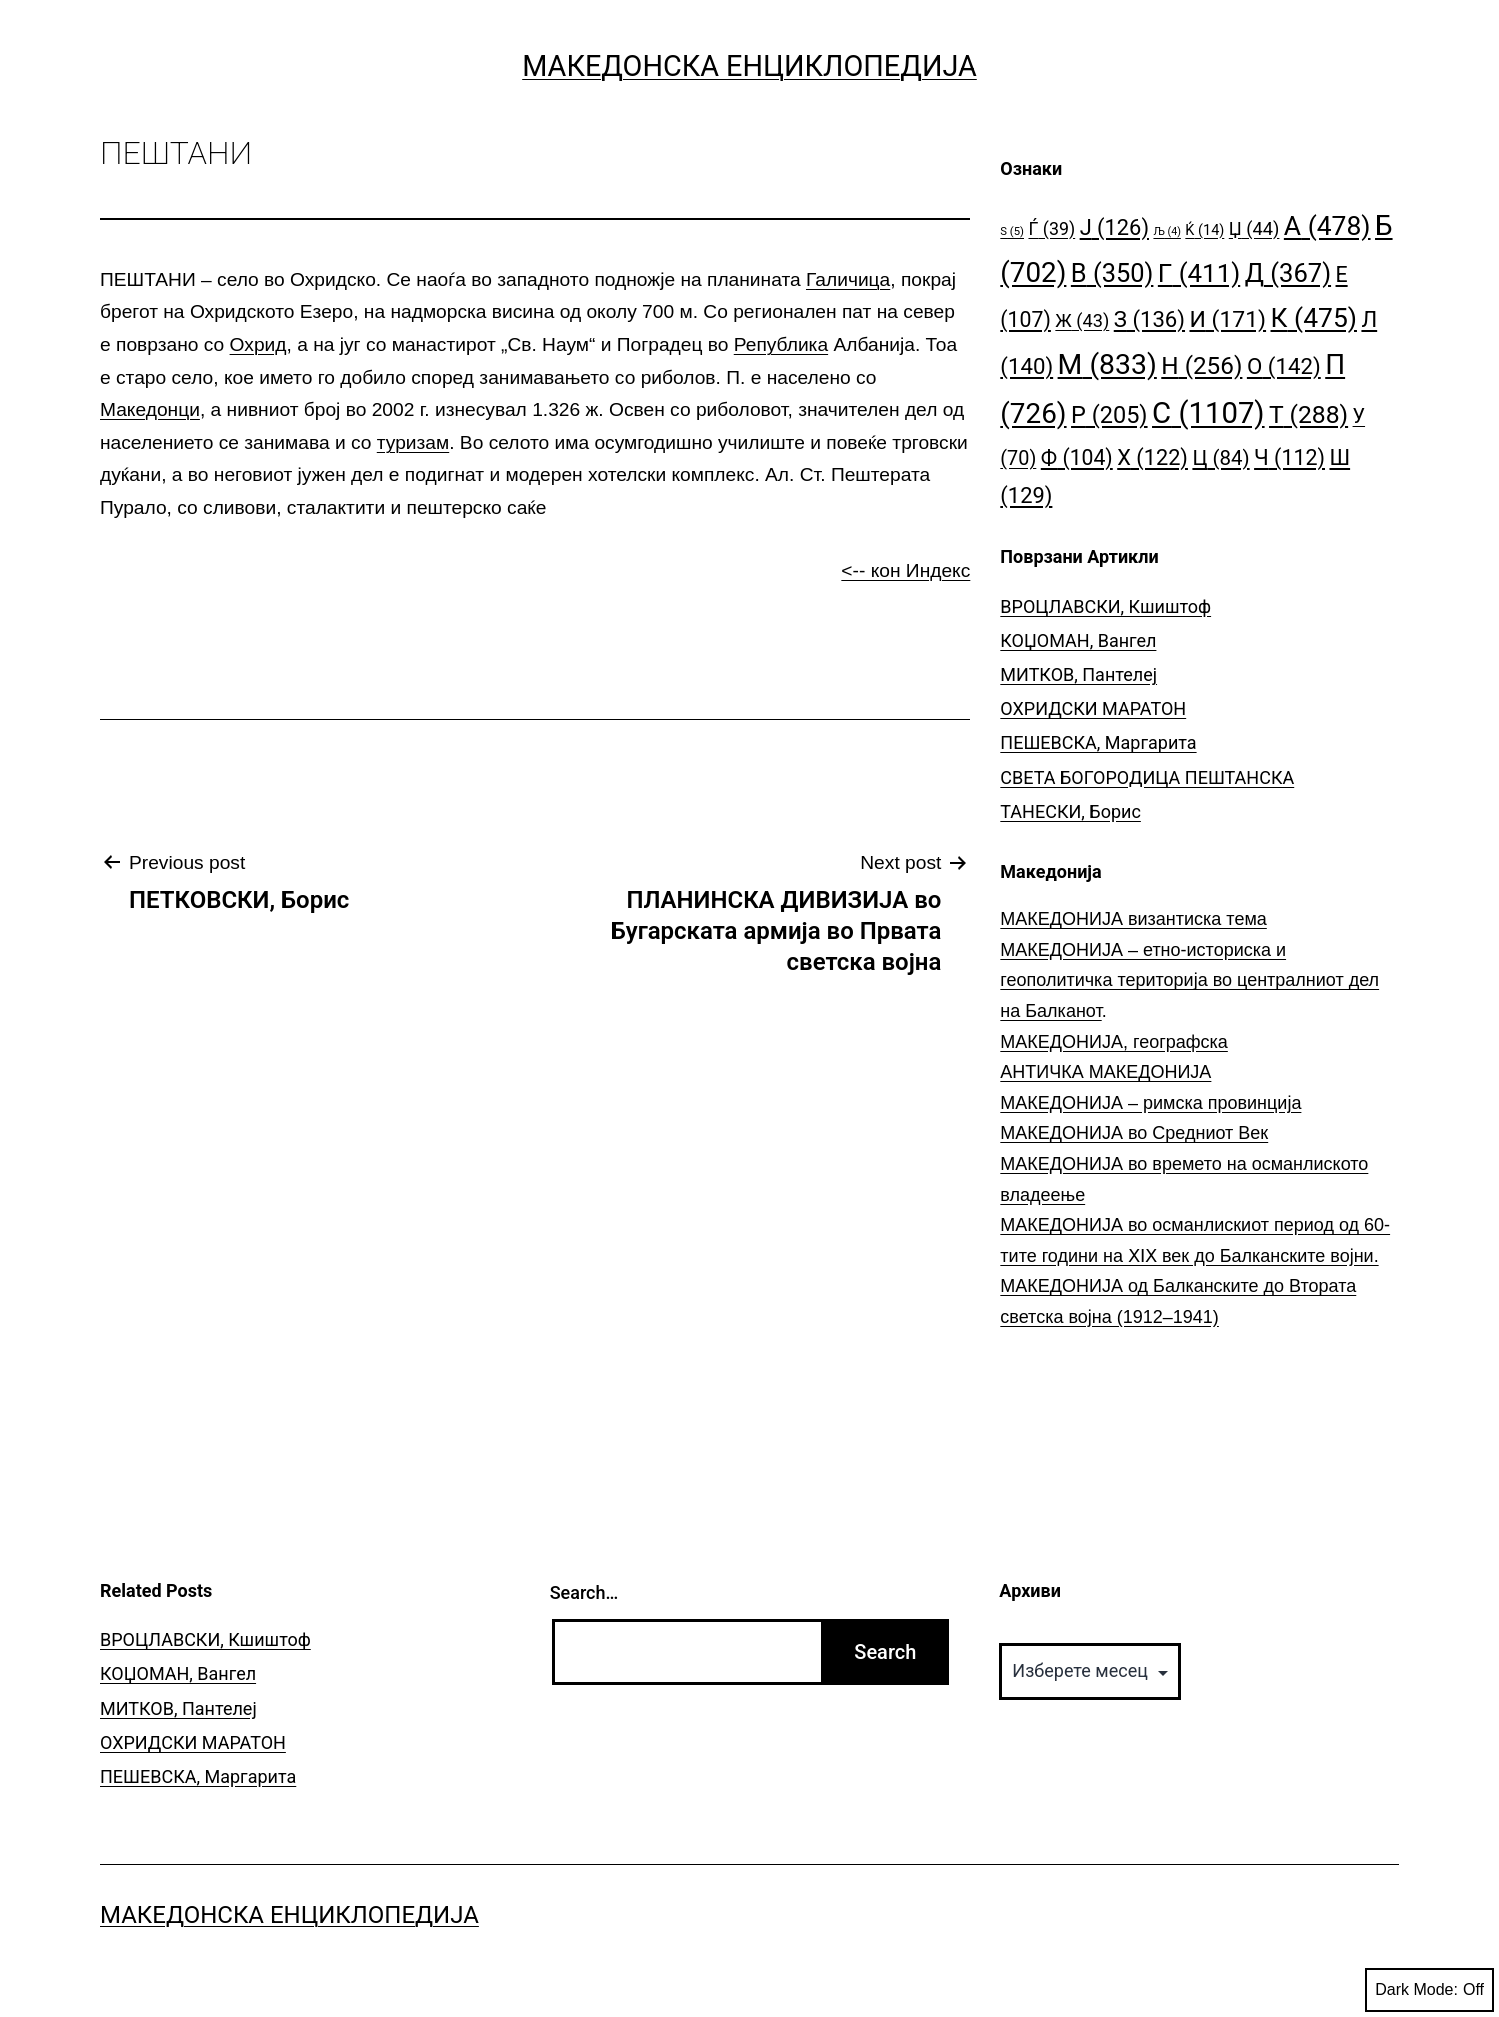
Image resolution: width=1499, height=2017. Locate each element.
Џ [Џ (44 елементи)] (1254, 228)
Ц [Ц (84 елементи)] (1220, 458)
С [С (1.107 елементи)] (1208, 413)
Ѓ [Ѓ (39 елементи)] (1051, 228)
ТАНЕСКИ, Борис (1070, 811)
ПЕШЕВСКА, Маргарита (1098, 742)
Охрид (258, 344)
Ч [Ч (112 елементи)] (1289, 457)
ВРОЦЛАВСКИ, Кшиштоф (1105, 606)
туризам (413, 442)
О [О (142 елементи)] (1284, 366)
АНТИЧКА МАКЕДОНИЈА (1105, 1072)
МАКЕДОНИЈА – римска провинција (1150, 1103)
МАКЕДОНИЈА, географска (1114, 1042)
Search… (584, 1592)
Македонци (150, 409)
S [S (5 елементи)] (1012, 231)
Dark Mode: (1429, 1990)
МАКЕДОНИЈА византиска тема (1133, 919)
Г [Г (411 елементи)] (1199, 273)
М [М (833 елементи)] (1107, 364)
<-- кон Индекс (905, 570)
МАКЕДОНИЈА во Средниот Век (1134, 1133)
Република (781, 344)
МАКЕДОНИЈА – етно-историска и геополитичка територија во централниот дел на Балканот (1189, 980)
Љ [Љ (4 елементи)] (1166, 231)
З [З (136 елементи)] (1149, 319)
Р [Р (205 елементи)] (1109, 415)
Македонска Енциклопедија (749, 66)
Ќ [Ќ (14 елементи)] (1204, 230)
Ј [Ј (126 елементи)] (1114, 227)
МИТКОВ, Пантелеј (1078, 674)
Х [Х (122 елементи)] (1152, 457)
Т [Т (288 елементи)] (1308, 414)
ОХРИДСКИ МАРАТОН (1093, 708)
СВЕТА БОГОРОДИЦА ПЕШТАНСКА (1147, 777)
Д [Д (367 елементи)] (1288, 273)
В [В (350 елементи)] (1112, 273)
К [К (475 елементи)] (1314, 317)
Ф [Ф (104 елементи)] (1077, 457)
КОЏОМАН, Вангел (1078, 640)
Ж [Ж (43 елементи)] (1082, 320)
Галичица (848, 279)
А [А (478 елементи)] (1327, 225)
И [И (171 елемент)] (1227, 319)
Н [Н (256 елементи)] (1201, 365)
